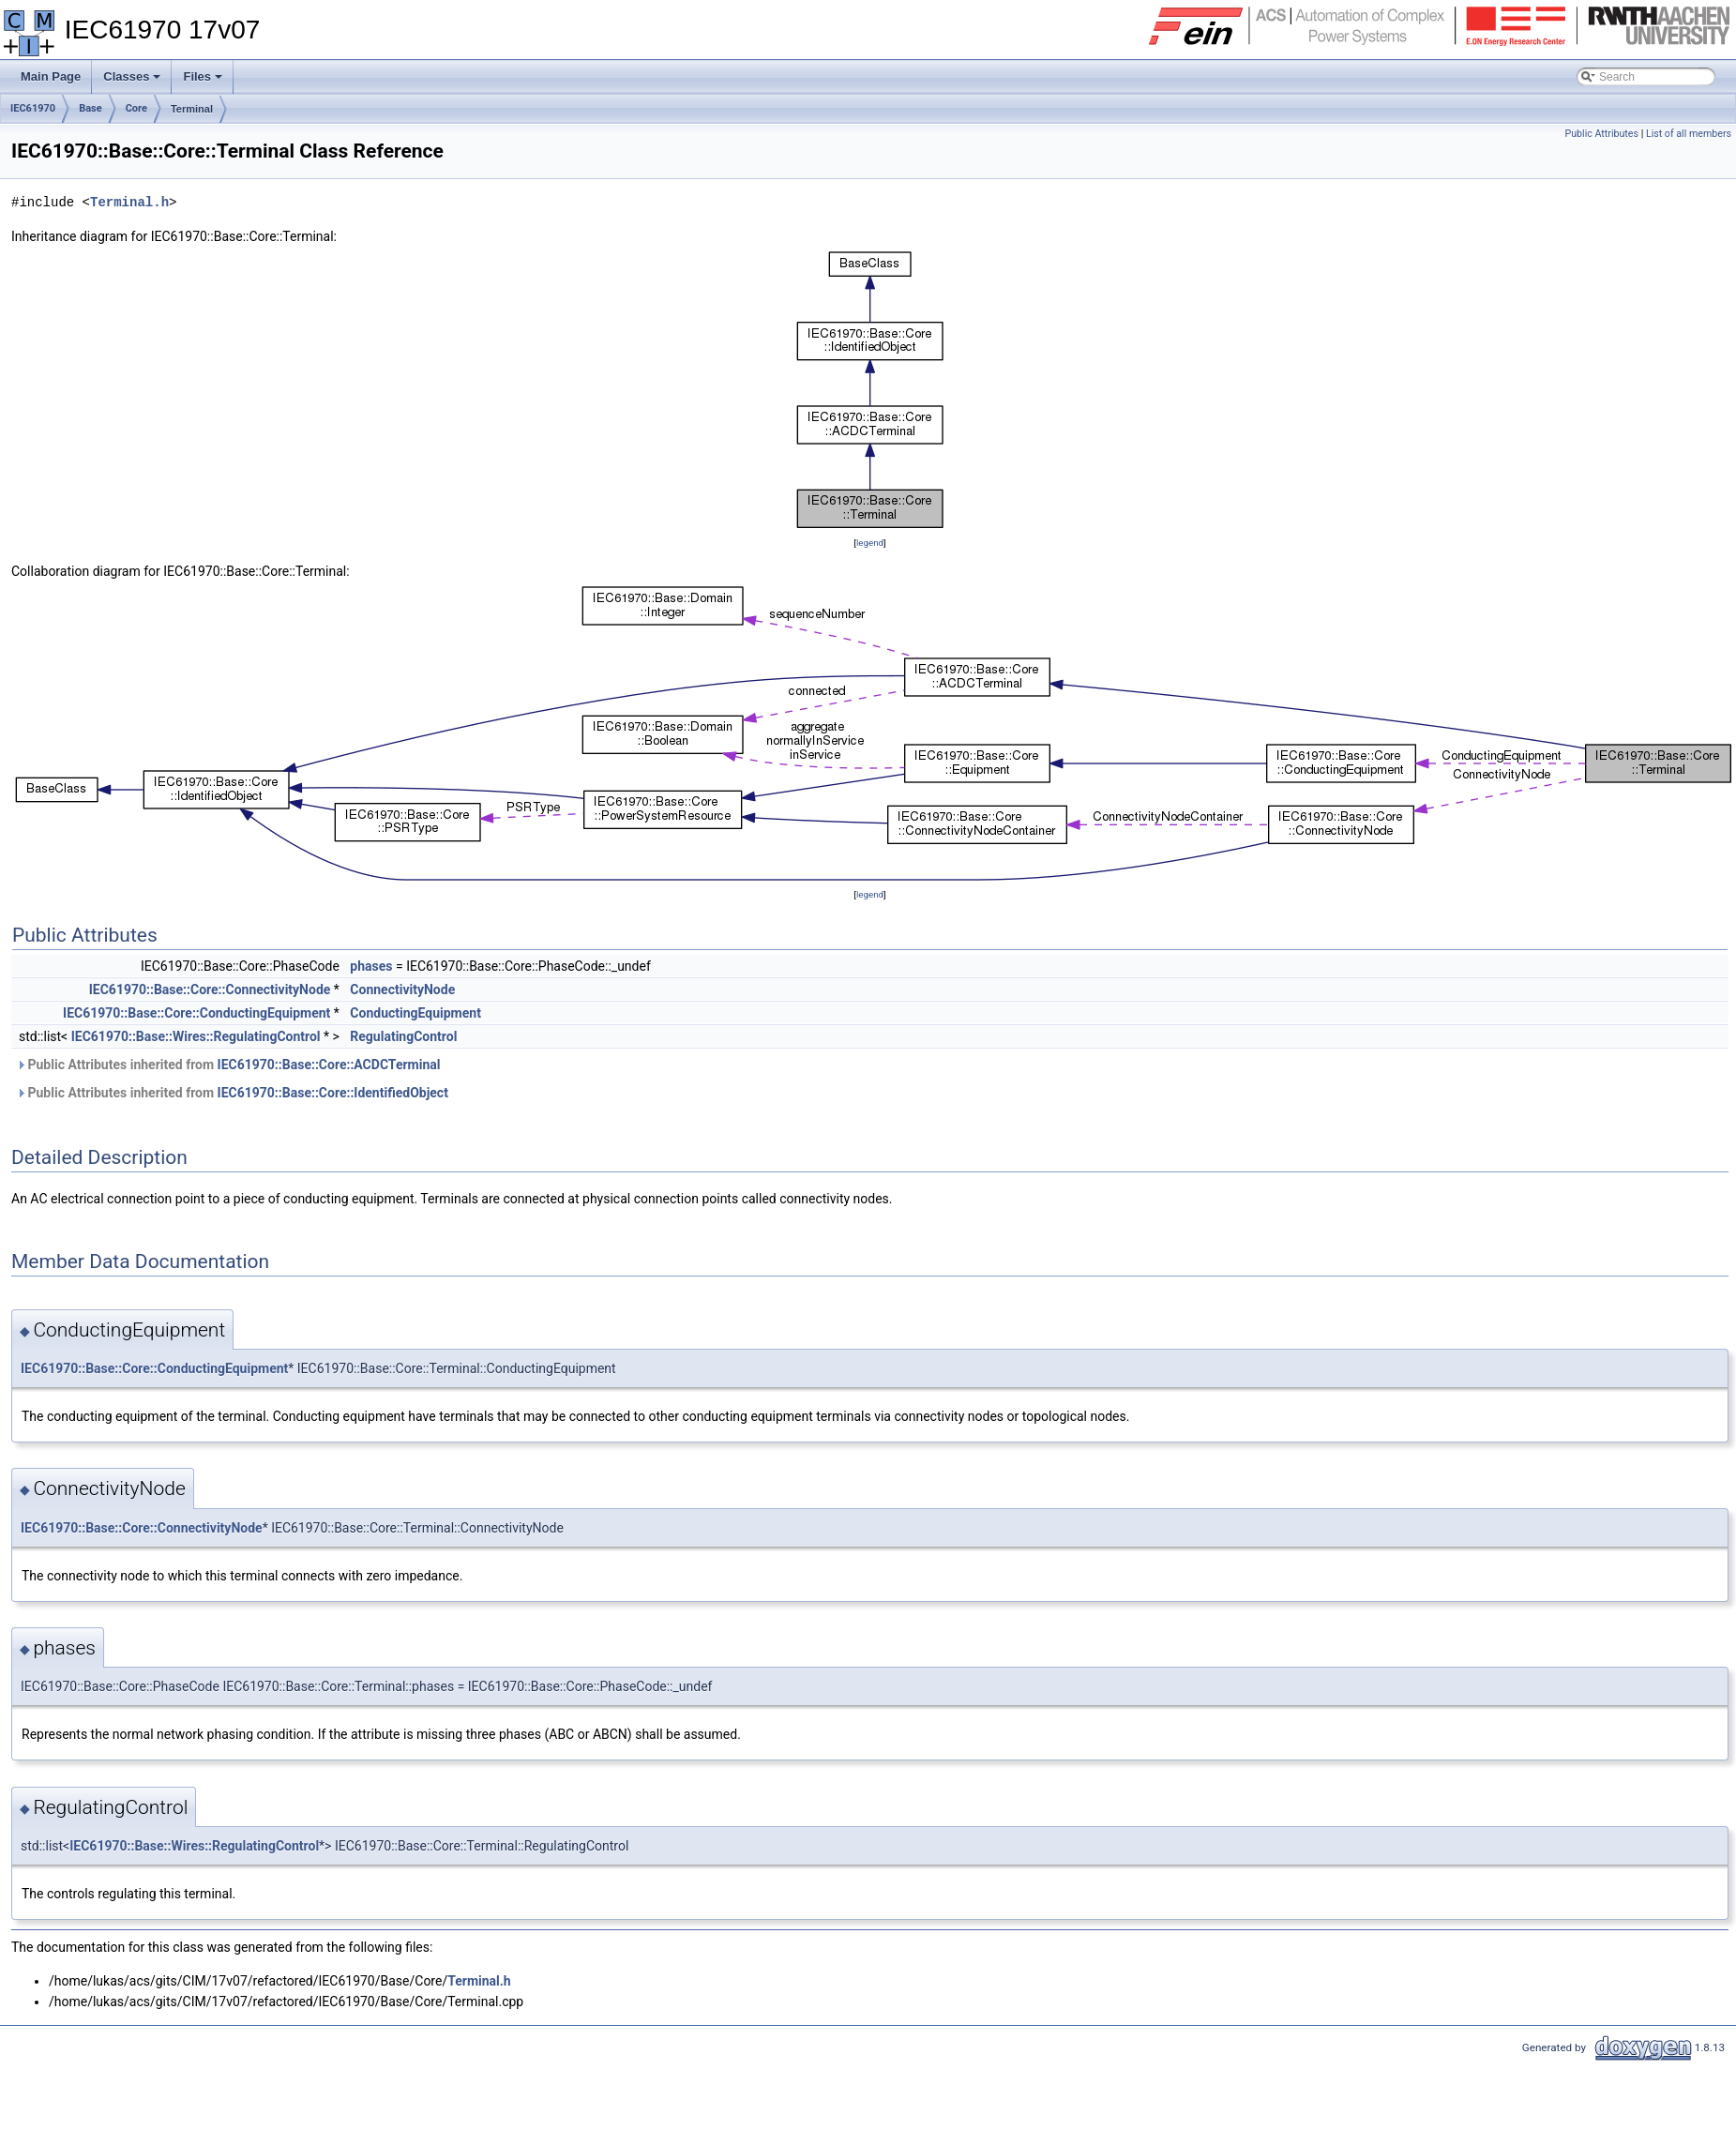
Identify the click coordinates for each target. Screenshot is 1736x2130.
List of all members (1688, 134)
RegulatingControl (403, 1036)
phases (371, 966)
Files (204, 81)
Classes (133, 81)
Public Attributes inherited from (228, 1064)
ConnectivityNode (402, 989)
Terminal (192, 108)
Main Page (51, 76)
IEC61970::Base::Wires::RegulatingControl (196, 1036)
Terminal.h (129, 202)
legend (869, 542)
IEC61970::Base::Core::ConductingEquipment (196, 1012)
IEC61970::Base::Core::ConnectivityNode (210, 989)
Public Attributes (1601, 134)
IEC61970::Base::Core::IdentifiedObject (333, 1092)
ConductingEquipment (415, 1012)
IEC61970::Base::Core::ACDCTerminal (329, 1064)
